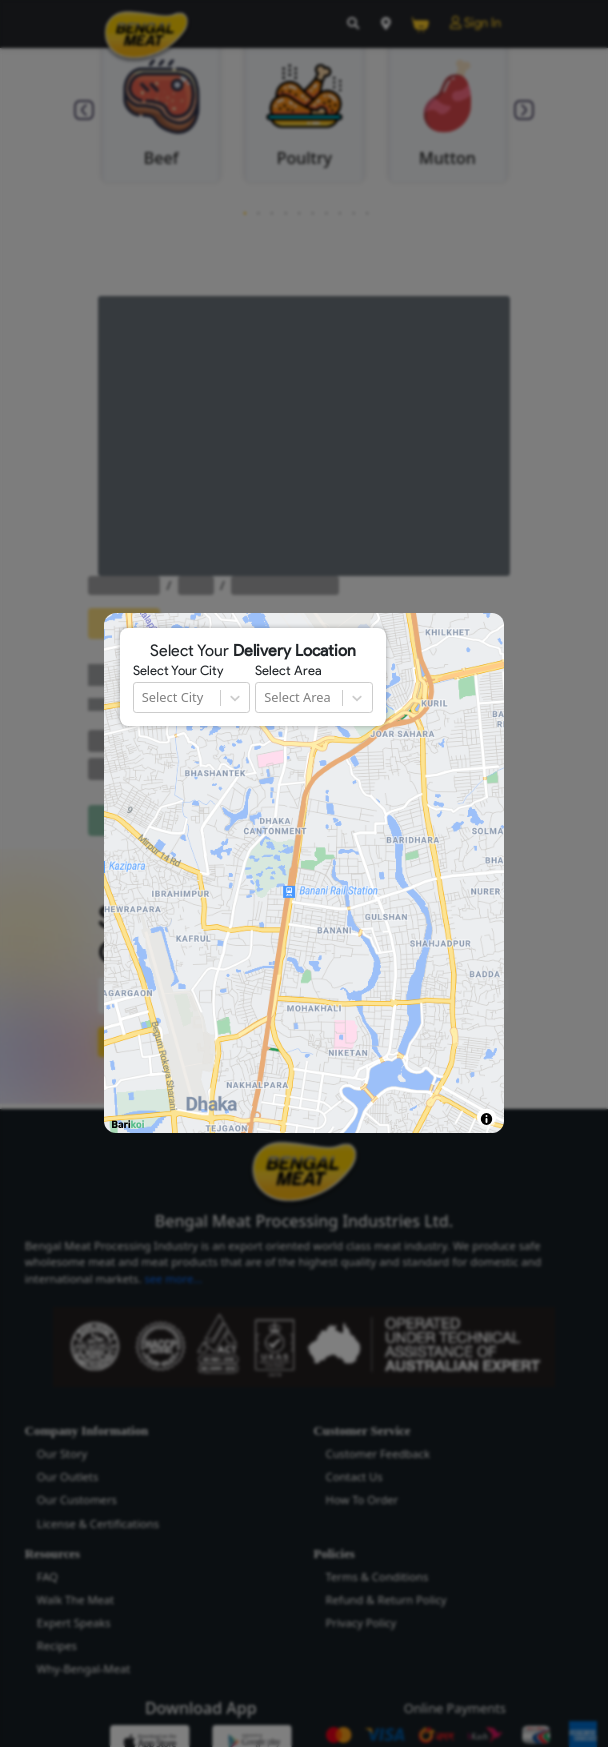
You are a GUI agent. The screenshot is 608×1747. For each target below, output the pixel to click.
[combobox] (143, 697)
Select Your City (178, 671)
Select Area (288, 671)
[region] (304, 873)
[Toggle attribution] (486, 1118)
